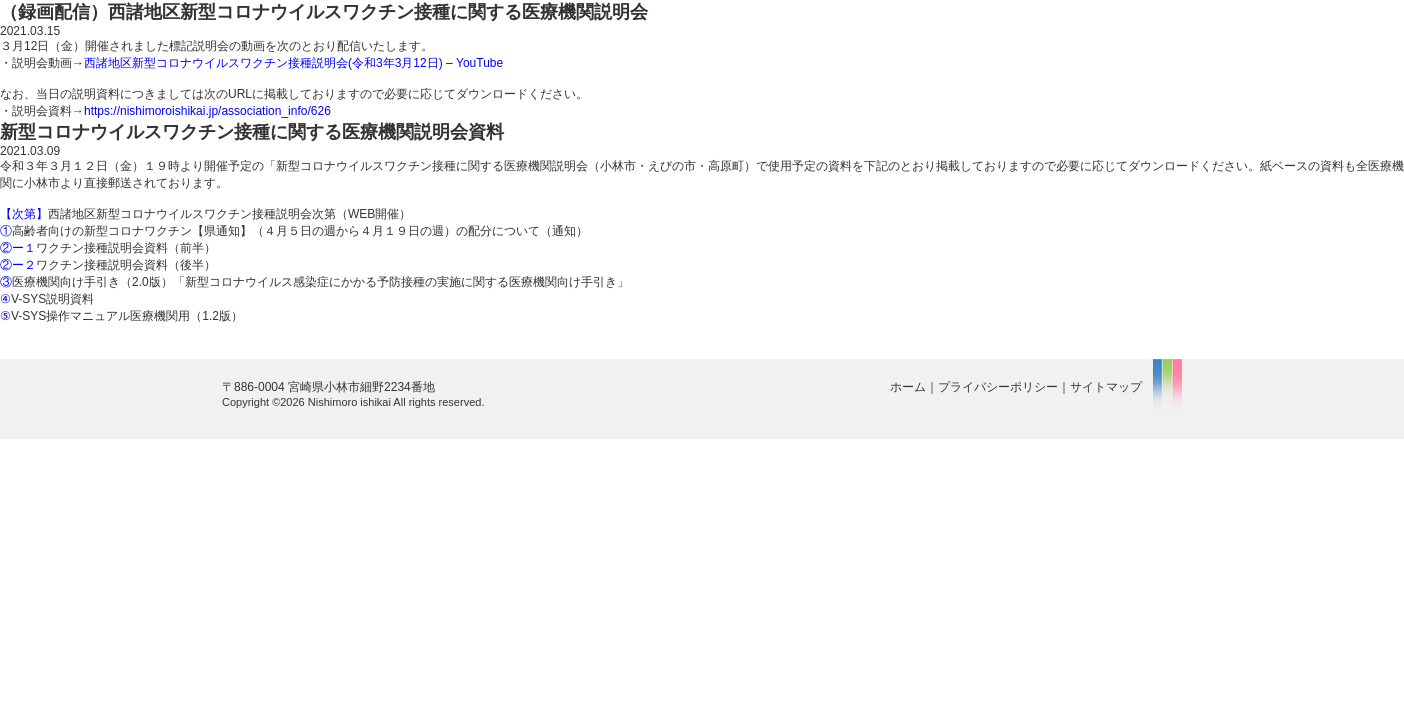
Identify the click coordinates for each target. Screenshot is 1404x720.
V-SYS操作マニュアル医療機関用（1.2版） (121, 316)
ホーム (908, 387)
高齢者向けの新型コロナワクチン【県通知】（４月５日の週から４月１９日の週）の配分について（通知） (294, 231)
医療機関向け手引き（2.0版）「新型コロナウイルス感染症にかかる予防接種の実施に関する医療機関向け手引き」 (314, 282)
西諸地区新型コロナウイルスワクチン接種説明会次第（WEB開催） (205, 214)
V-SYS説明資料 (47, 299)
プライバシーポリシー (998, 387)
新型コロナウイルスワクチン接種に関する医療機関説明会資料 (252, 132)
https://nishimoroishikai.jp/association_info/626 (207, 111)
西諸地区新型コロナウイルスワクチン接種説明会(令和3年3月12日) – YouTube (293, 63)
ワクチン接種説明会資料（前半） (108, 248)
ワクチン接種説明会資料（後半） (108, 265)
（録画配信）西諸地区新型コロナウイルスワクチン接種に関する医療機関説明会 (324, 12)
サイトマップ (1106, 387)
